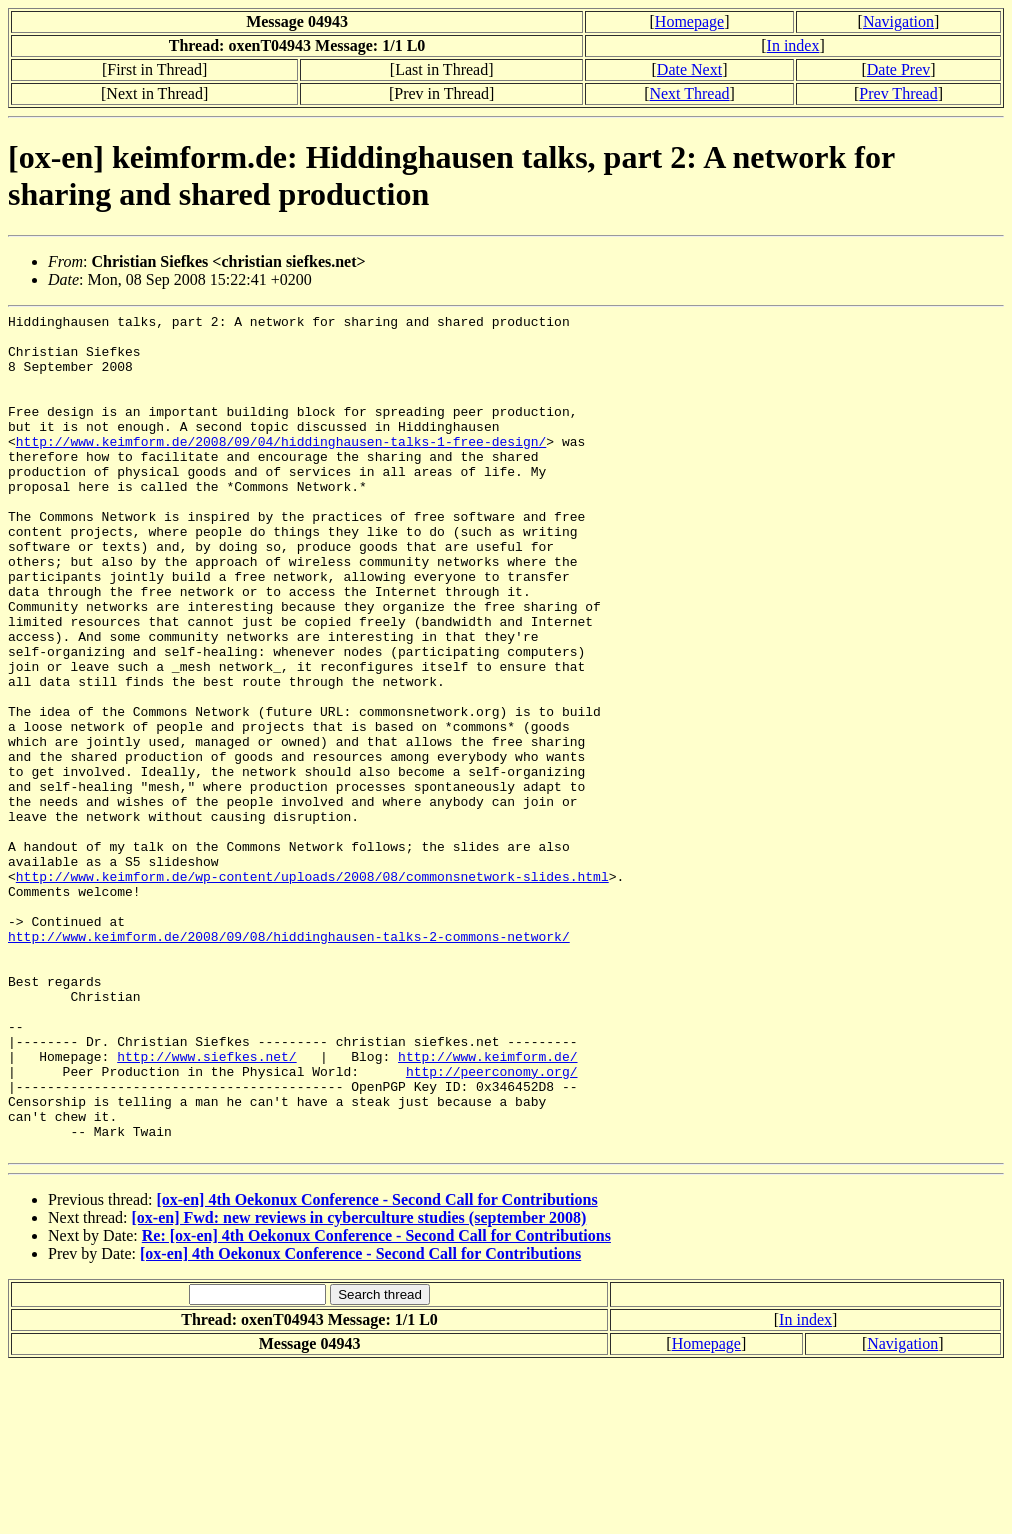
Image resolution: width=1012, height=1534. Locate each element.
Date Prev (899, 69)
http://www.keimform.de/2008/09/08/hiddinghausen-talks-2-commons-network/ (289, 1062)
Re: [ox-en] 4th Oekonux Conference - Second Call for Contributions (376, 1403)
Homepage (689, 21)
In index (793, 45)
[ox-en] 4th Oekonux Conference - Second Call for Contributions (376, 1367)
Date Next (689, 69)
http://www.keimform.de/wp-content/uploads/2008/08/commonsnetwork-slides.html (312, 990)
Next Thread (689, 93)
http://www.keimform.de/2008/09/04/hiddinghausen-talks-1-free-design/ (281, 468)
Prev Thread (898, 93)
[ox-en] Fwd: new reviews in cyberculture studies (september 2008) (359, 1385)
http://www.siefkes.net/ (206, 1206)
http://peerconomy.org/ (492, 1224)
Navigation (898, 21)
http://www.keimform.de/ (487, 1206)
